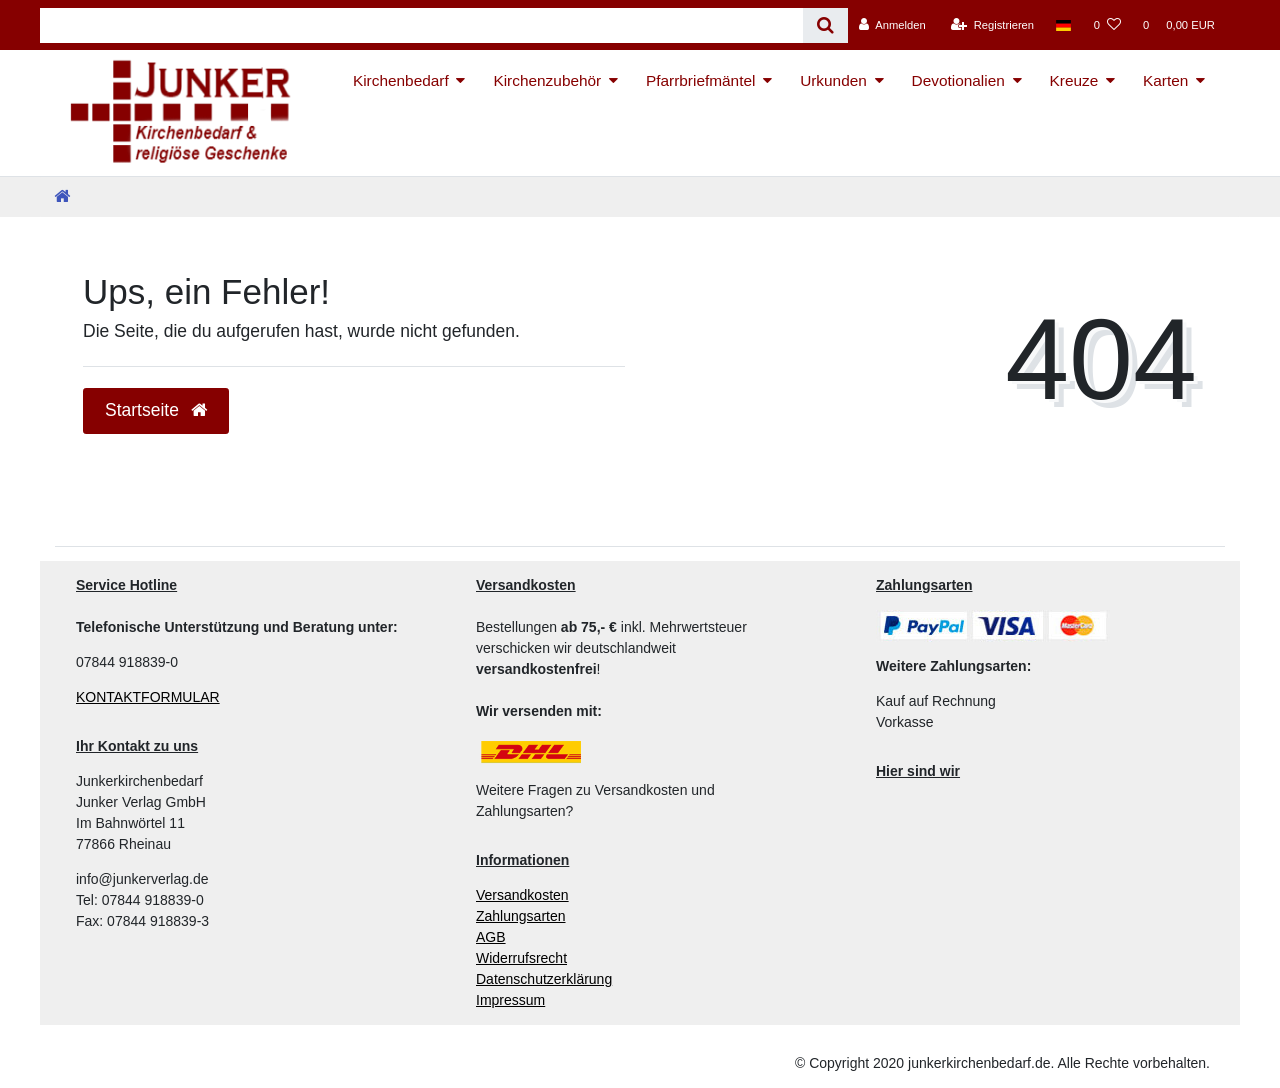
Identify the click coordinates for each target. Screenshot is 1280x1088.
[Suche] (825, 25)
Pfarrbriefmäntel (701, 80)
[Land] (1063, 25)
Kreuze (1074, 80)
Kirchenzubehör (547, 80)
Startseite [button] (156, 410)
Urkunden (833, 80)
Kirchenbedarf (401, 80)
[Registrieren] (992, 25)
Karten (1165, 80)
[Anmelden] (892, 25)
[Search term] (421, 25)
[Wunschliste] (1107, 25)
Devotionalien (958, 80)
